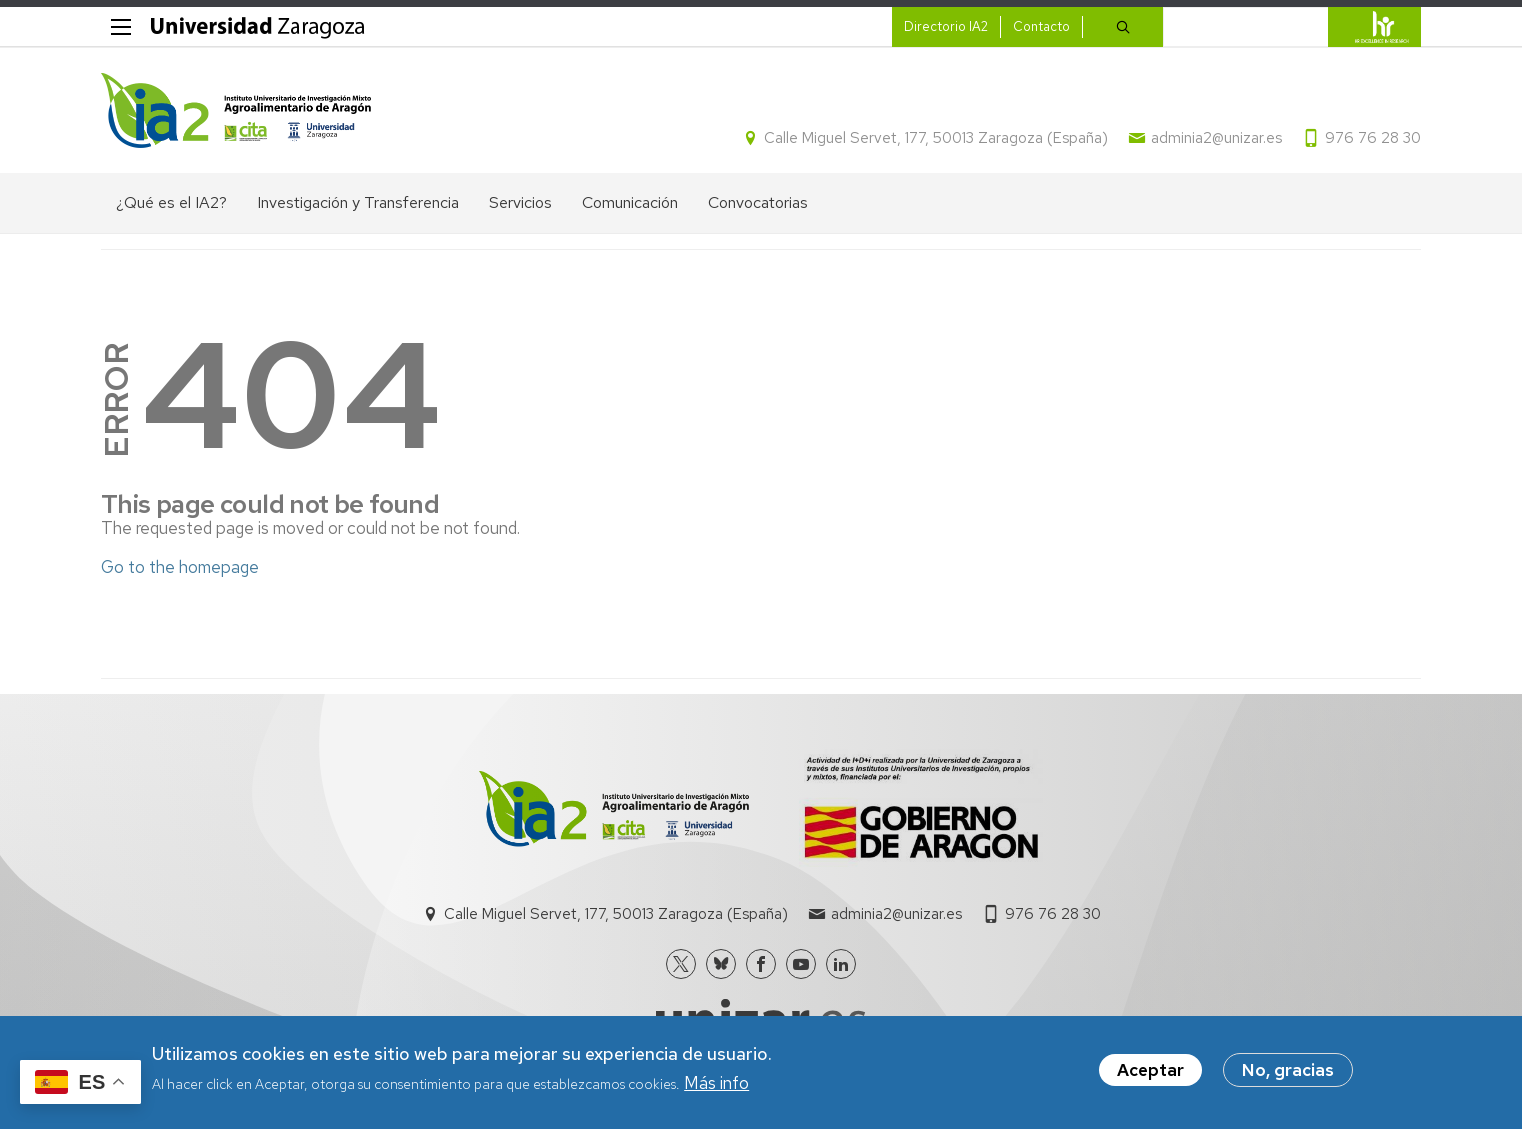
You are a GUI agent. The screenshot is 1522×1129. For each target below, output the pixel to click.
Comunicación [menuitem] (630, 202)
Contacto (1041, 26)
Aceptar (1150, 1072)
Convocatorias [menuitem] (758, 202)
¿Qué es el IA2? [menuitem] (171, 202)
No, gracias (1288, 1072)
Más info (716, 1084)
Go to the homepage (180, 567)
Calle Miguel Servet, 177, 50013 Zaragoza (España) (936, 138)
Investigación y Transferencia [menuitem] (358, 202)
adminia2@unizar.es (1216, 138)
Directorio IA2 (946, 26)
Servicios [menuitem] (520, 202)
